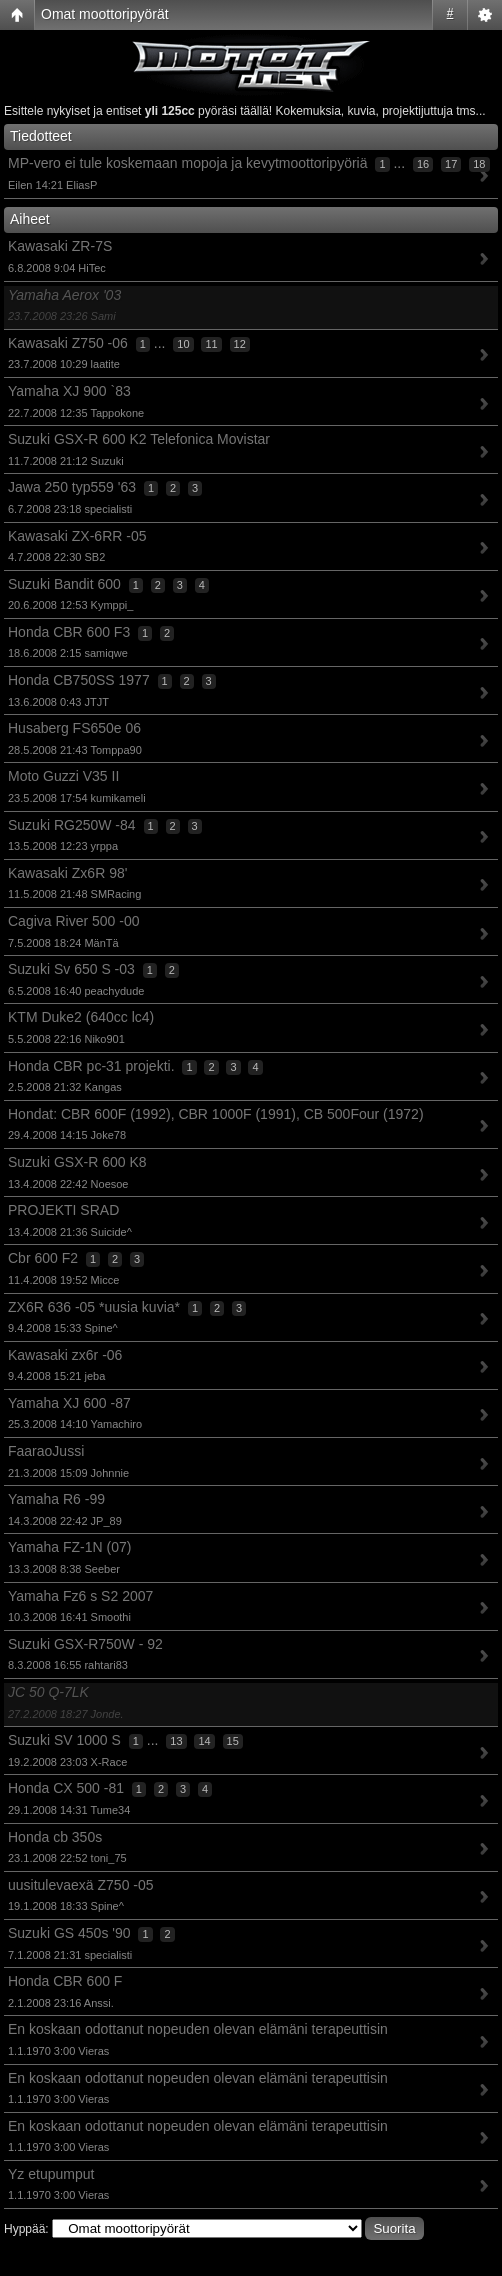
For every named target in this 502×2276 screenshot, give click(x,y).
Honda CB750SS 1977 (79, 680)
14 (204, 1741)
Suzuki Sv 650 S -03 (71, 969)
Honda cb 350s (55, 1837)
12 (240, 344)
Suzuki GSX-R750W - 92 (85, 1644)
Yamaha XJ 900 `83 (69, 391)
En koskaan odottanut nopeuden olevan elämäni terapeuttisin (198, 2029)
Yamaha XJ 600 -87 (69, 1403)
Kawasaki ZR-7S (60, 246)
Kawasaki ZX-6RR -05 (77, 536)
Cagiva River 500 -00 (74, 921)
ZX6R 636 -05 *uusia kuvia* (94, 1307)
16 (423, 164)
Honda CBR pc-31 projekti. (91, 1066)
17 (451, 164)
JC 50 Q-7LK (48, 1692)
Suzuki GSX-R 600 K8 (77, 1162)
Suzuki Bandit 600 (64, 584)
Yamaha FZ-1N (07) (69, 1547)
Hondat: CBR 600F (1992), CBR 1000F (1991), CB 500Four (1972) (216, 1114)
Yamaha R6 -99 (56, 1499)
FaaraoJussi (46, 1451)
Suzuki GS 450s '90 (69, 1933)
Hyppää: (26, 2229)
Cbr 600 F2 (43, 1258)
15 (233, 1741)
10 (183, 344)
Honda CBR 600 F (65, 1981)
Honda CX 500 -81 (66, 1788)
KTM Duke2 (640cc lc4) (81, 1017)
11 (211, 344)
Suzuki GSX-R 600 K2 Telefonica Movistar (139, 439)
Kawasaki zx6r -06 (65, 1355)
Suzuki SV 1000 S (64, 1740)
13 (176, 1741)
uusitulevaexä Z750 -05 (81, 1885)
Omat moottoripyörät (105, 14)
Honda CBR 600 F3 (69, 632)
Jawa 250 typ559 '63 (72, 487)
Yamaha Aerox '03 (64, 295)
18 (479, 164)
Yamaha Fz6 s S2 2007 (80, 1596)
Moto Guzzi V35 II (63, 776)
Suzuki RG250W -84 (72, 825)
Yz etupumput (51, 2174)
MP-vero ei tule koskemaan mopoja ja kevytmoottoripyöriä (188, 163)
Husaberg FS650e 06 (74, 728)
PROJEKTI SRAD (63, 1210)
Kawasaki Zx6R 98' (67, 873)
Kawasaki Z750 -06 (68, 343)
